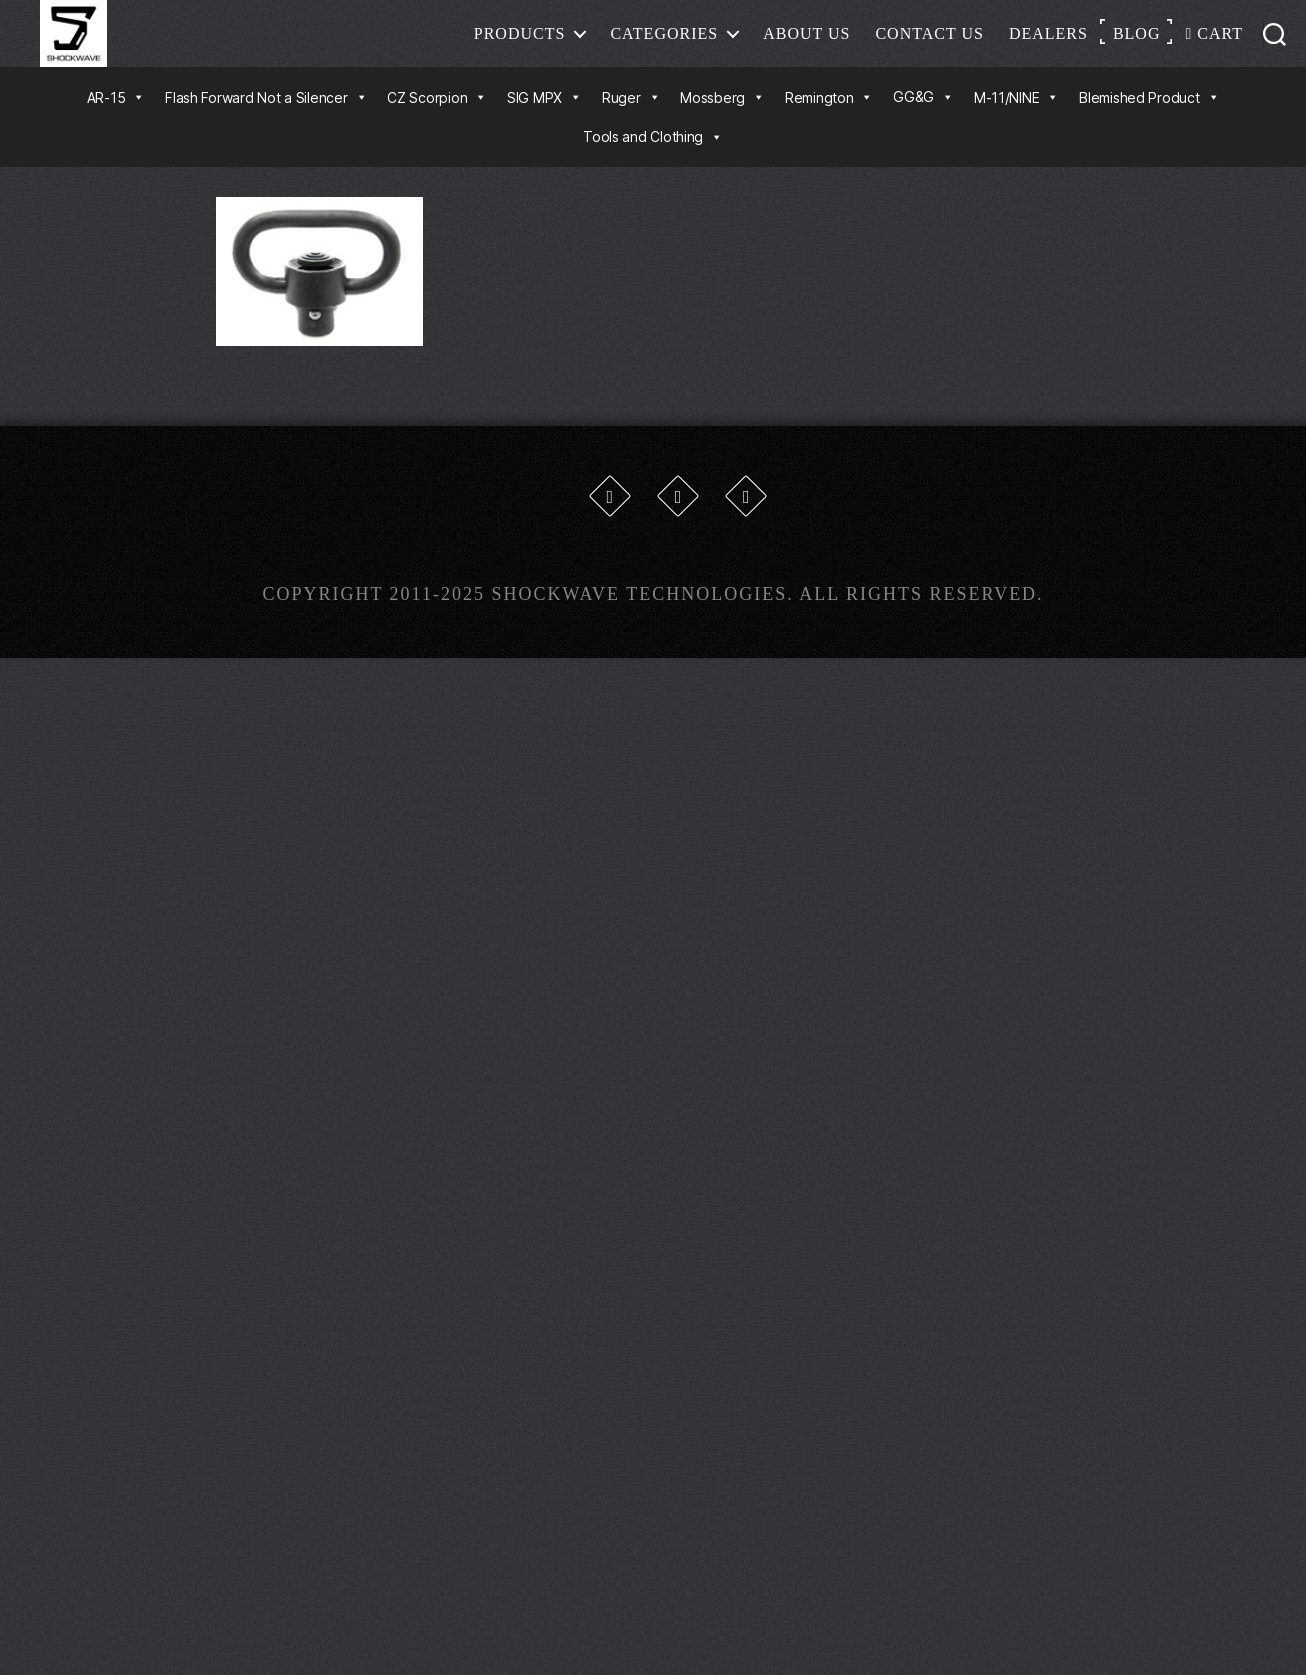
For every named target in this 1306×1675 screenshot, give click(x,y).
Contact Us (929, 44)
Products (520, 44)
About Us (806, 44)
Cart (1214, 44)
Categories (664, 44)
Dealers (1048, 44)
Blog (1137, 44)
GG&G (923, 119)
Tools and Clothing (653, 159)
